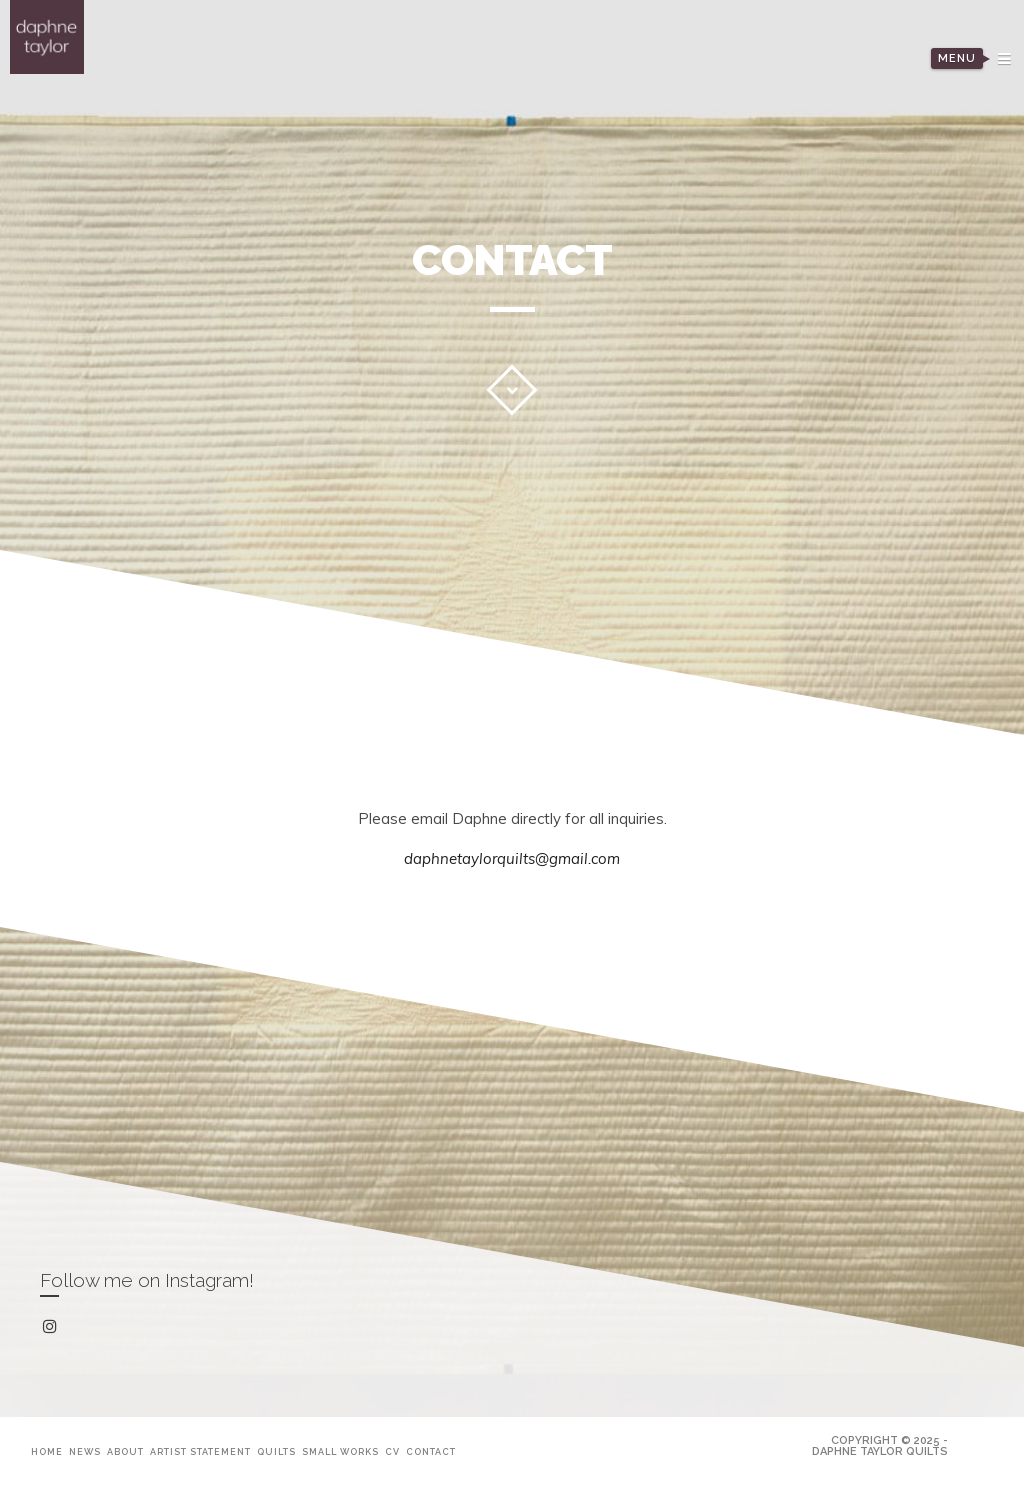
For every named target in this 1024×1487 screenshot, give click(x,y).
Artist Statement (200, 1452)
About (125, 1452)
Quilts (276, 1452)
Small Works (340, 1452)
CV (392, 1452)
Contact (431, 1452)
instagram (53, 1327)
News (85, 1452)
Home (47, 1452)
